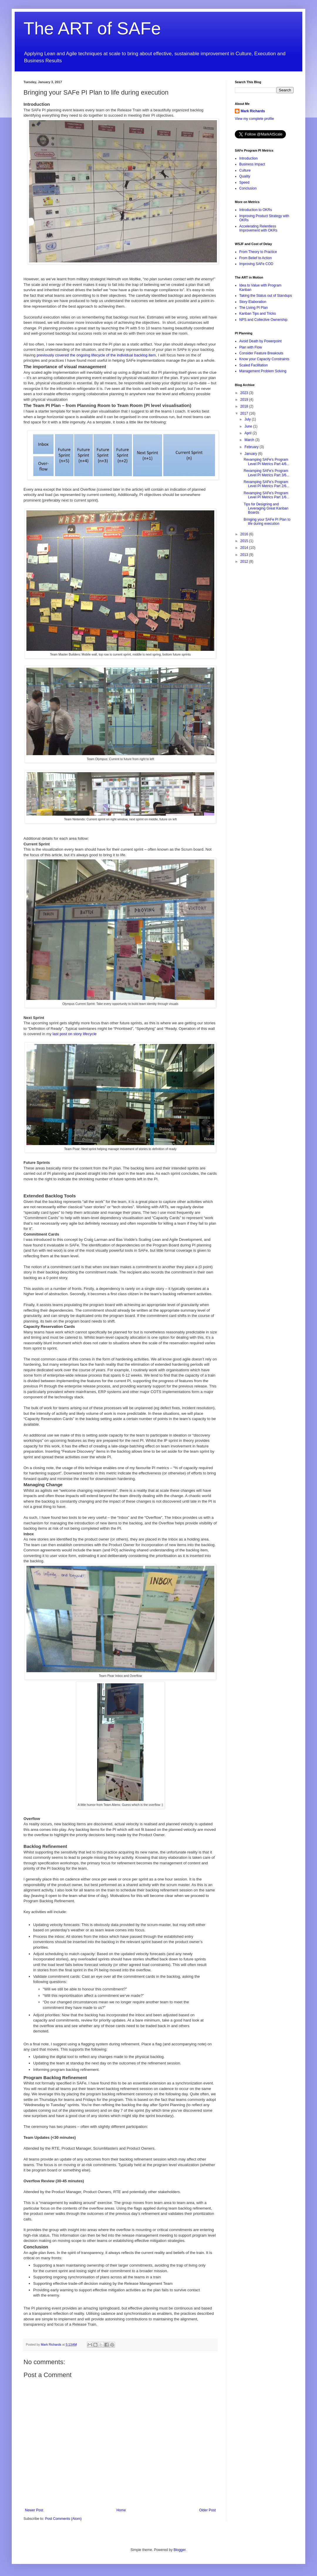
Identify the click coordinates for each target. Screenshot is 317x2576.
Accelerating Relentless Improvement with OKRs (258, 228)
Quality (244, 176)
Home (121, 2510)
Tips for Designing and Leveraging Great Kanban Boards (266, 508)
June (249, 426)
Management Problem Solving (262, 371)
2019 (244, 400)
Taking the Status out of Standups (265, 296)
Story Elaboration (252, 302)
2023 (244, 393)
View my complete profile (254, 119)
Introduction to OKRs (255, 210)
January (251, 454)
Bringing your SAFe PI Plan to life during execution (267, 521)
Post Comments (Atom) (63, 2519)
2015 (244, 541)
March (250, 440)
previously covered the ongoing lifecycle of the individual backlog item (96, 355)
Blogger (179, 2550)
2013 (244, 555)
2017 (244, 413)
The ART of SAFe (92, 28)
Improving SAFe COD (256, 264)
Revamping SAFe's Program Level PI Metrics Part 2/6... (266, 484)
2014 (244, 548)
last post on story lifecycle (75, 1034)
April (248, 433)
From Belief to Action (255, 258)
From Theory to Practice (258, 252)
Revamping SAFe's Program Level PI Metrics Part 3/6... (266, 473)
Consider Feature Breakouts (261, 353)
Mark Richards (253, 111)
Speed (244, 182)
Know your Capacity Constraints (264, 359)
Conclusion (248, 188)
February (252, 447)
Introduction (248, 158)
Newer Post (34, 2510)
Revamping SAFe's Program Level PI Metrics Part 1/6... (266, 495)
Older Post (207, 2510)
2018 (244, 406)
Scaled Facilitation (253, 365)
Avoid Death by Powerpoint (260, 341)
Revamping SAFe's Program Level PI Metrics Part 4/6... (266, 461)
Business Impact (252, 164)
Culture (245, 170)
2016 (244, 534)
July (248, 419)
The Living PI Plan (253, 308)
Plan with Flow (250, 347)
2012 (244, 561)
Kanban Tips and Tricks (257, 313)
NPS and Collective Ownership (263, 320)
